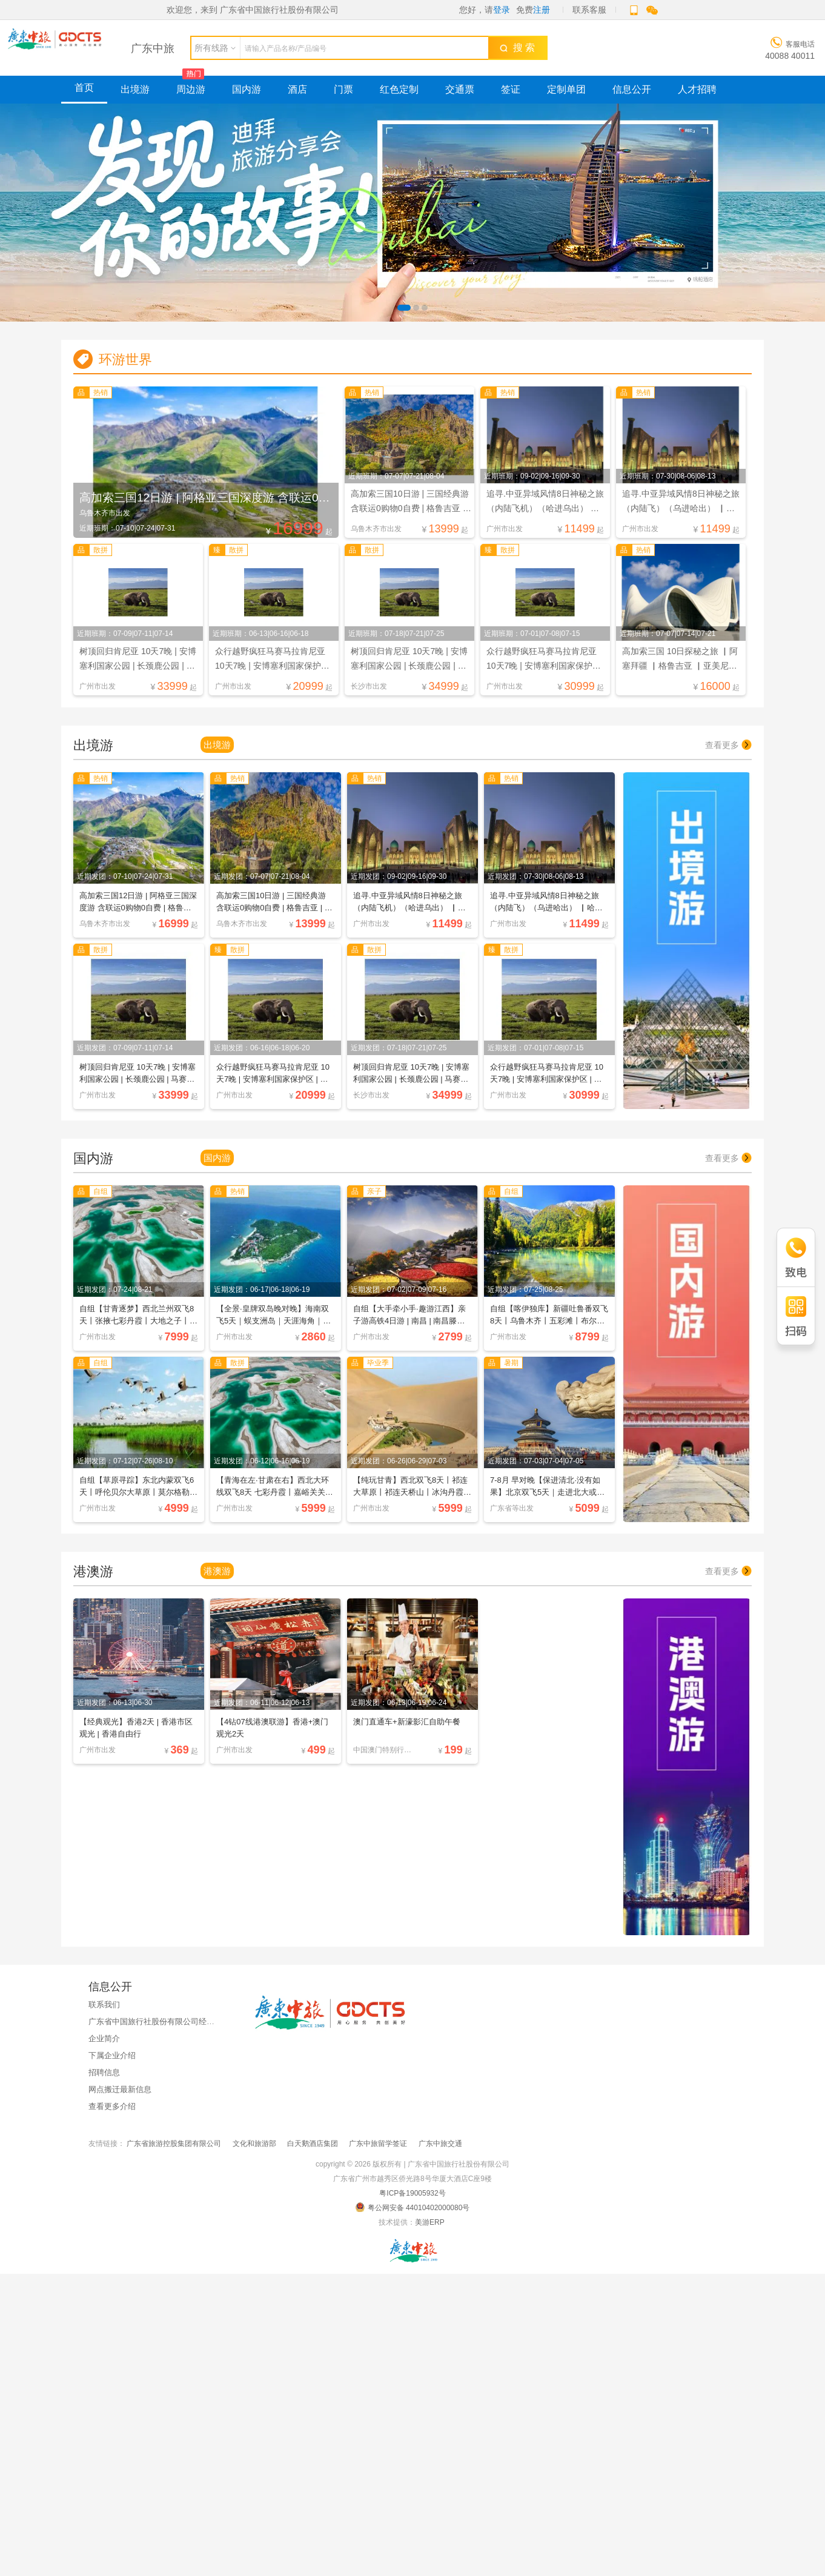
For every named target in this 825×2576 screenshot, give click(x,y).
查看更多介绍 (112, 2105)
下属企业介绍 (112, 2054)
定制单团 (566, 89)
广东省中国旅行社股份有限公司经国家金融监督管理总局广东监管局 (206, 2020)
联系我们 (104, 2003)
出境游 (135, 89)
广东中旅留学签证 (378, 2142)
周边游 (190, 89)
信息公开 (631, 89)
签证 (510, 89)
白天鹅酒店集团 (312, 2142)
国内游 (246, 89)
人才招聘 (697, 89)
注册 (541, 10)
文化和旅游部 (254, 2142)
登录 (501, 10)
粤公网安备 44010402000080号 (413, 2206)
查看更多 (728, 744)
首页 (84, 87)
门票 (343, 89)
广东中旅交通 (440, 2142)
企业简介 (104, 2037)
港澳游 (217, 1569)
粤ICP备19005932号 (412, 2192)
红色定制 (399, 89)
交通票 (459, 89)
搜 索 (517, 47)
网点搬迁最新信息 (119, 2088)
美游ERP (429, 2221)
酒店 (297, 89)
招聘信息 (104, 2071)
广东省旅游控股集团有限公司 (174, 2142)
